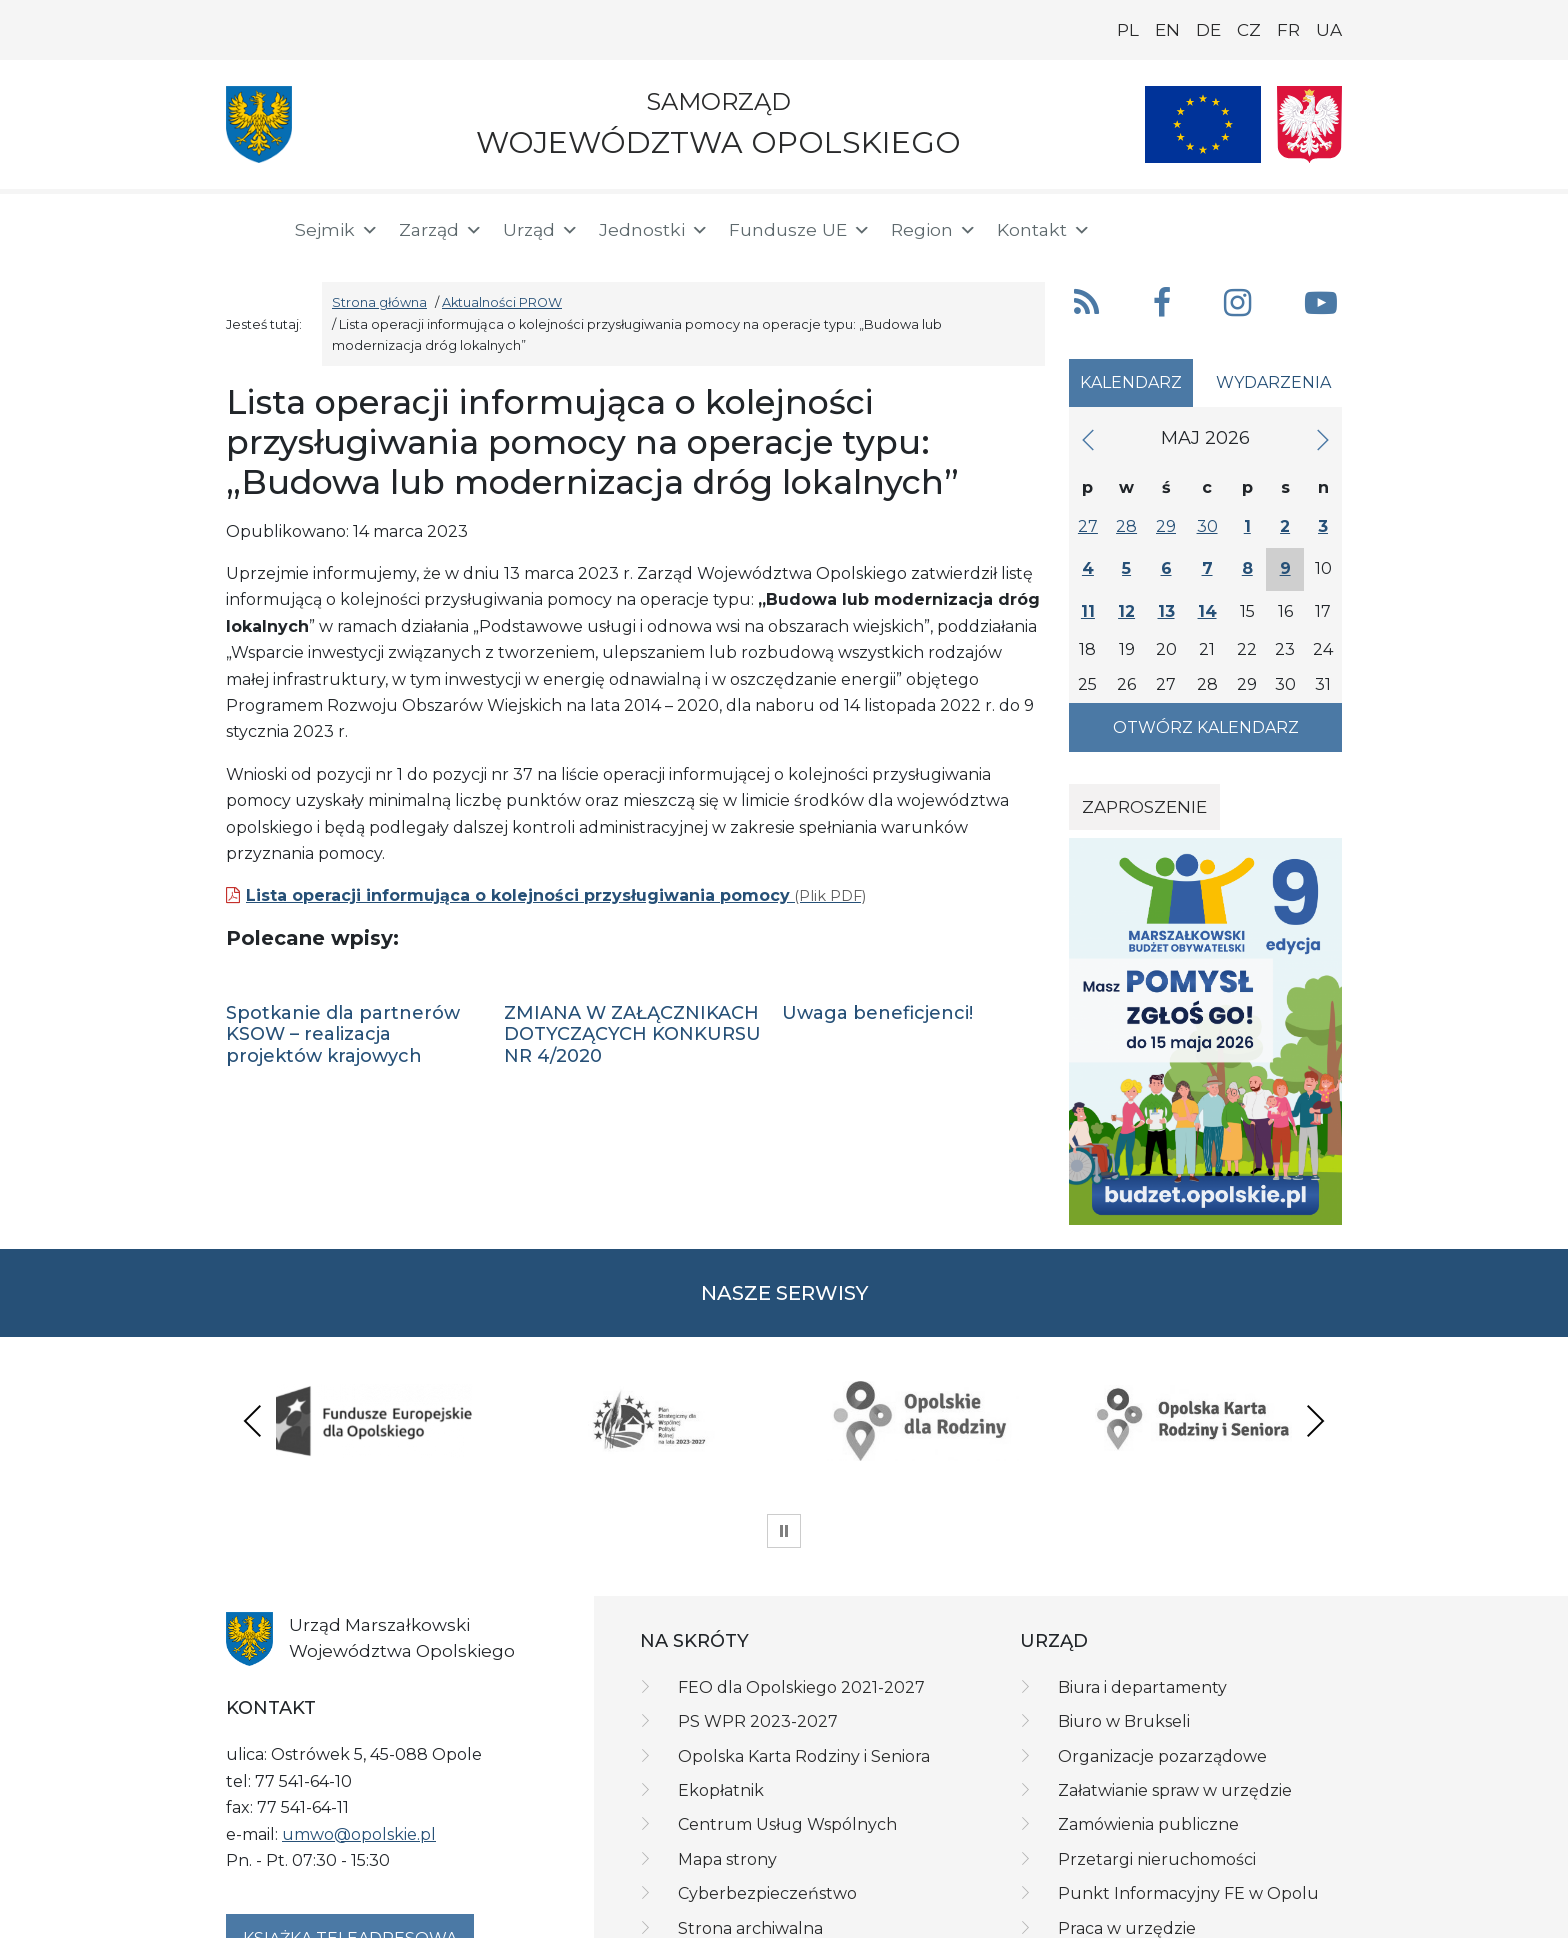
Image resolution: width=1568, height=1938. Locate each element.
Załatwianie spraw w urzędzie (1175, 1674)
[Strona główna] (248, 230)
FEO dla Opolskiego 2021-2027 (801, 1571)
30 (1207, 526)
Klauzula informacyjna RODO (474, 1915)
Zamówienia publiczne (1148, 1708)
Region (934, 230)
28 (1126, 526)
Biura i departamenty (1142, 1571)
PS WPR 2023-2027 (758, 1605)
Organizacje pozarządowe (1162, 1640)
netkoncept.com (1285, 1915)
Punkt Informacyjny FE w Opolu (1188, 1777)
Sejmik (337, 230)
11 (1088, 611)
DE (1208, 30)
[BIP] (1262, 226)
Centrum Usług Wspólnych (787, 1708)
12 (1126, 611)
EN (1167, 30)
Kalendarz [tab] (1131, 382)
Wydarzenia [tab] (1273, 382)
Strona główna (379, 302)
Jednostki (654, 230)
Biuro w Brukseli (1124, 1605)
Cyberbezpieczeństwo (767, 1777)
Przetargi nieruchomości (1157, 1743)
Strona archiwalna (750, 1812)
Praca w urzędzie (1127, 1812)
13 (1166, 611)
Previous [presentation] (253, 1362)
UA (1329, 30)
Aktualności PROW (502, 302)
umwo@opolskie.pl (359, 1718)
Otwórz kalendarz (1206, 727)
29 (1166, 526)
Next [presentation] (1315, 1362)
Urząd (541, 230)
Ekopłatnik (721, 1674)
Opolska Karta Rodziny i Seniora (804, 1640)
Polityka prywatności (295, 1915)
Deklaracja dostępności (663, 1915)
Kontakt (1044, 230)
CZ (1249, 30)
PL (1128, 30)
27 (1088, 526)
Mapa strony (727, 1743)
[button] (1201, 227)
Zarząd (441, 230)
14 (1207, 611)
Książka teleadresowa (350, 1822)
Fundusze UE (800, 230)
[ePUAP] (1326, 226)
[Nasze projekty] (1203, 124)
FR (1288, 30)
